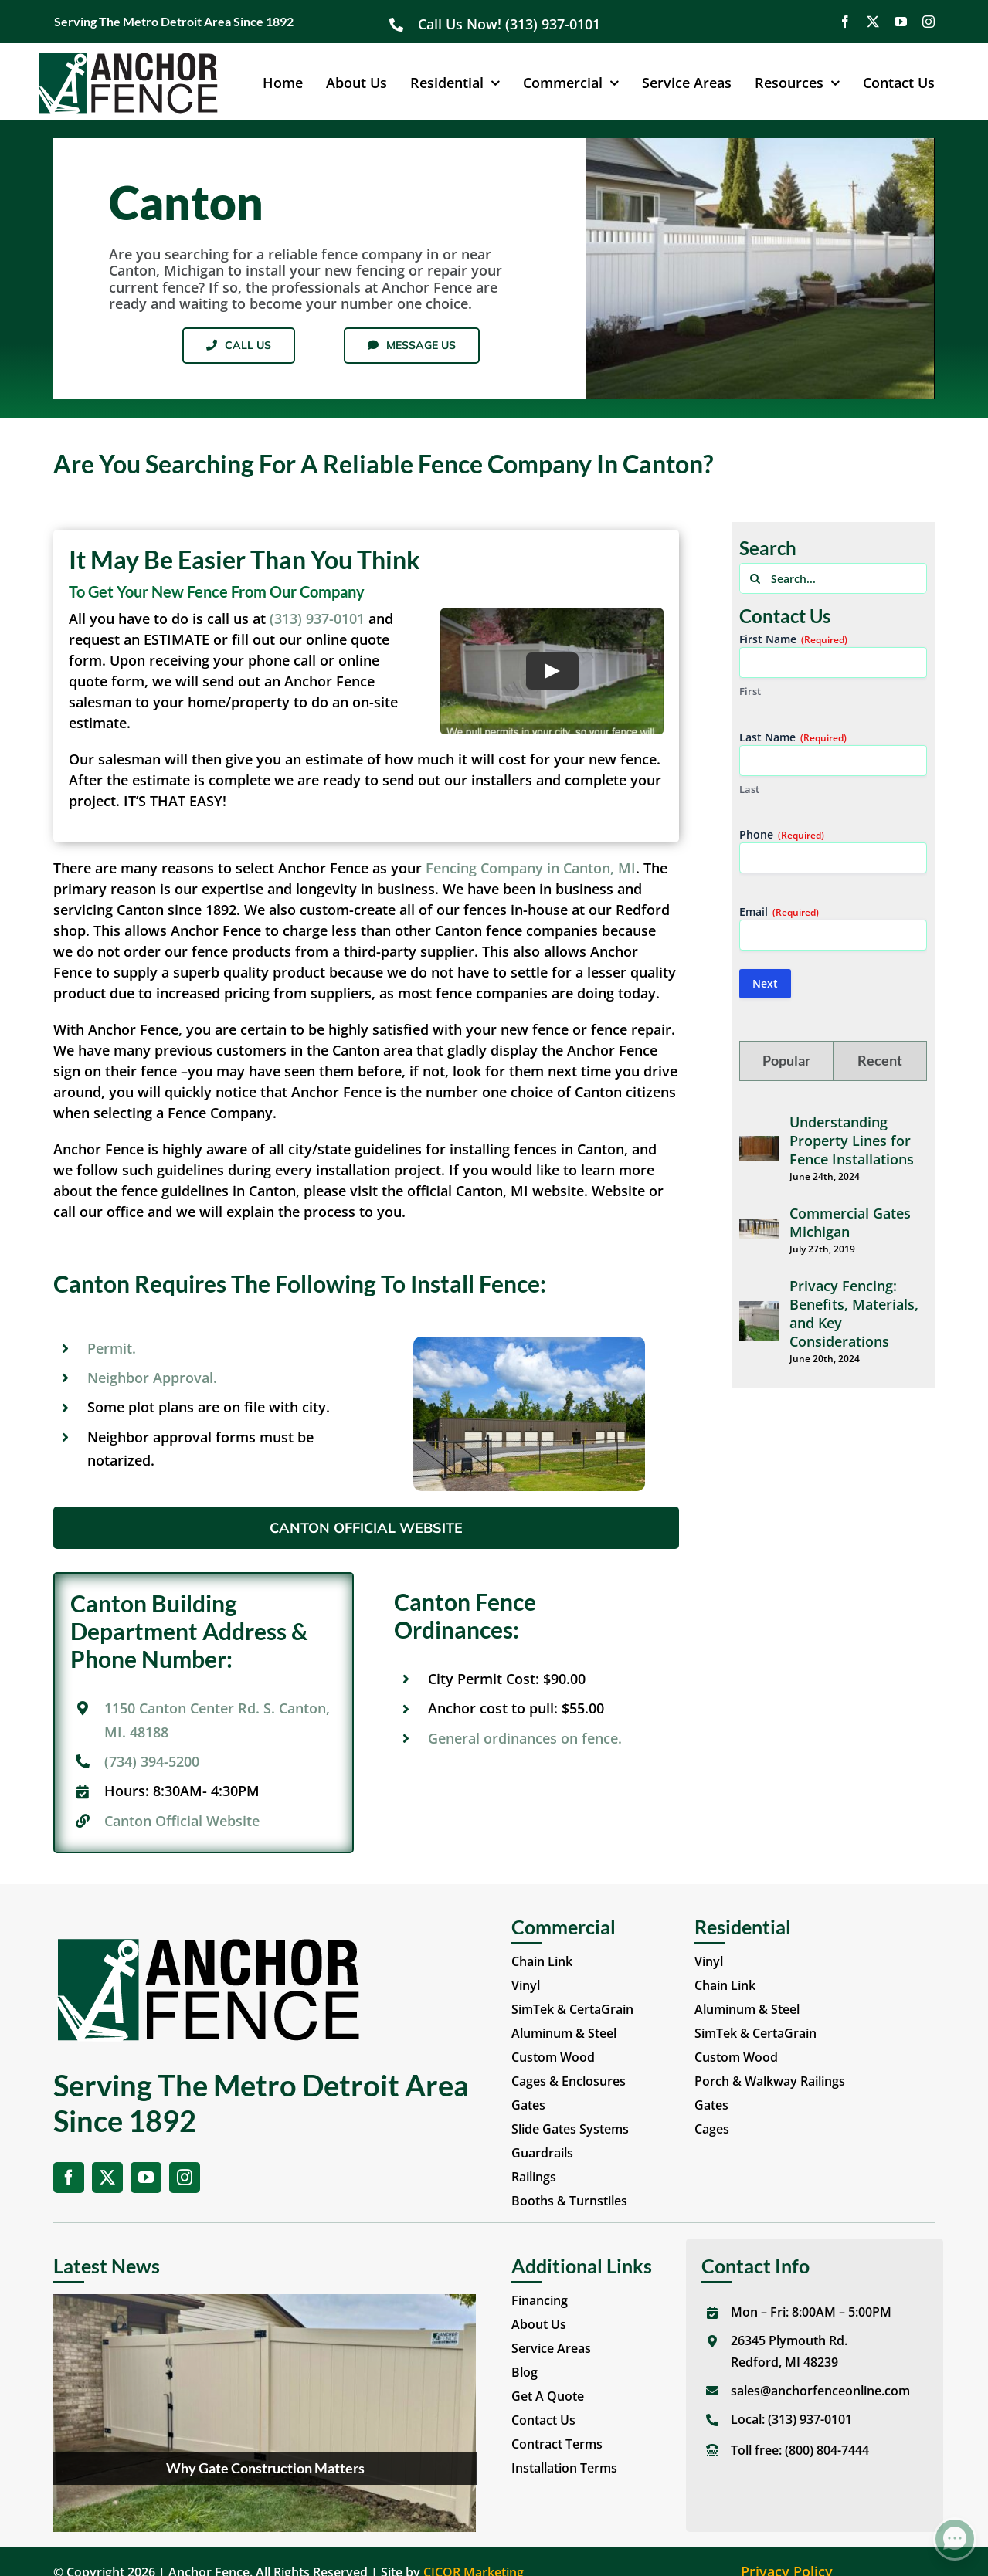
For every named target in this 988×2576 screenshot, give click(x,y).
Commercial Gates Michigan (850, 1222)
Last (749, 789)
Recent (879, 1060)
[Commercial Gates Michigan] (759, 1229)
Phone (781, 834)
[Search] (754, 578)
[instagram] (928, 21)
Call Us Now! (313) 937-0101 (511, 24)
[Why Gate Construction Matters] (264, 2413)
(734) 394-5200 (151, 1761)
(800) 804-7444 (827, 2450)
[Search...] (832, 578)
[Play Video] (551, 671)
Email (779, 911)
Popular (786, 1060)
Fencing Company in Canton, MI (531, 868)
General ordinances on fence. (525, 1738)
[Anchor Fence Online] (127, 58)
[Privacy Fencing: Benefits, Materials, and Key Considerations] (759, 1311)
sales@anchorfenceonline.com (820, 2390)
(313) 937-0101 (317, 618)
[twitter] (873, 21)
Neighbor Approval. (152, 1377)
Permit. (111, 1348)
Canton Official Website (182, 1821)
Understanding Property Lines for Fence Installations (851, 1140)
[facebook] (845, 21)
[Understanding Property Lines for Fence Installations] (759, 1146)
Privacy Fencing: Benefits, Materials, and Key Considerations (853, 1313)
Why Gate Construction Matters (265, 2467)
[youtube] (901, 21)
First (750, 691)
